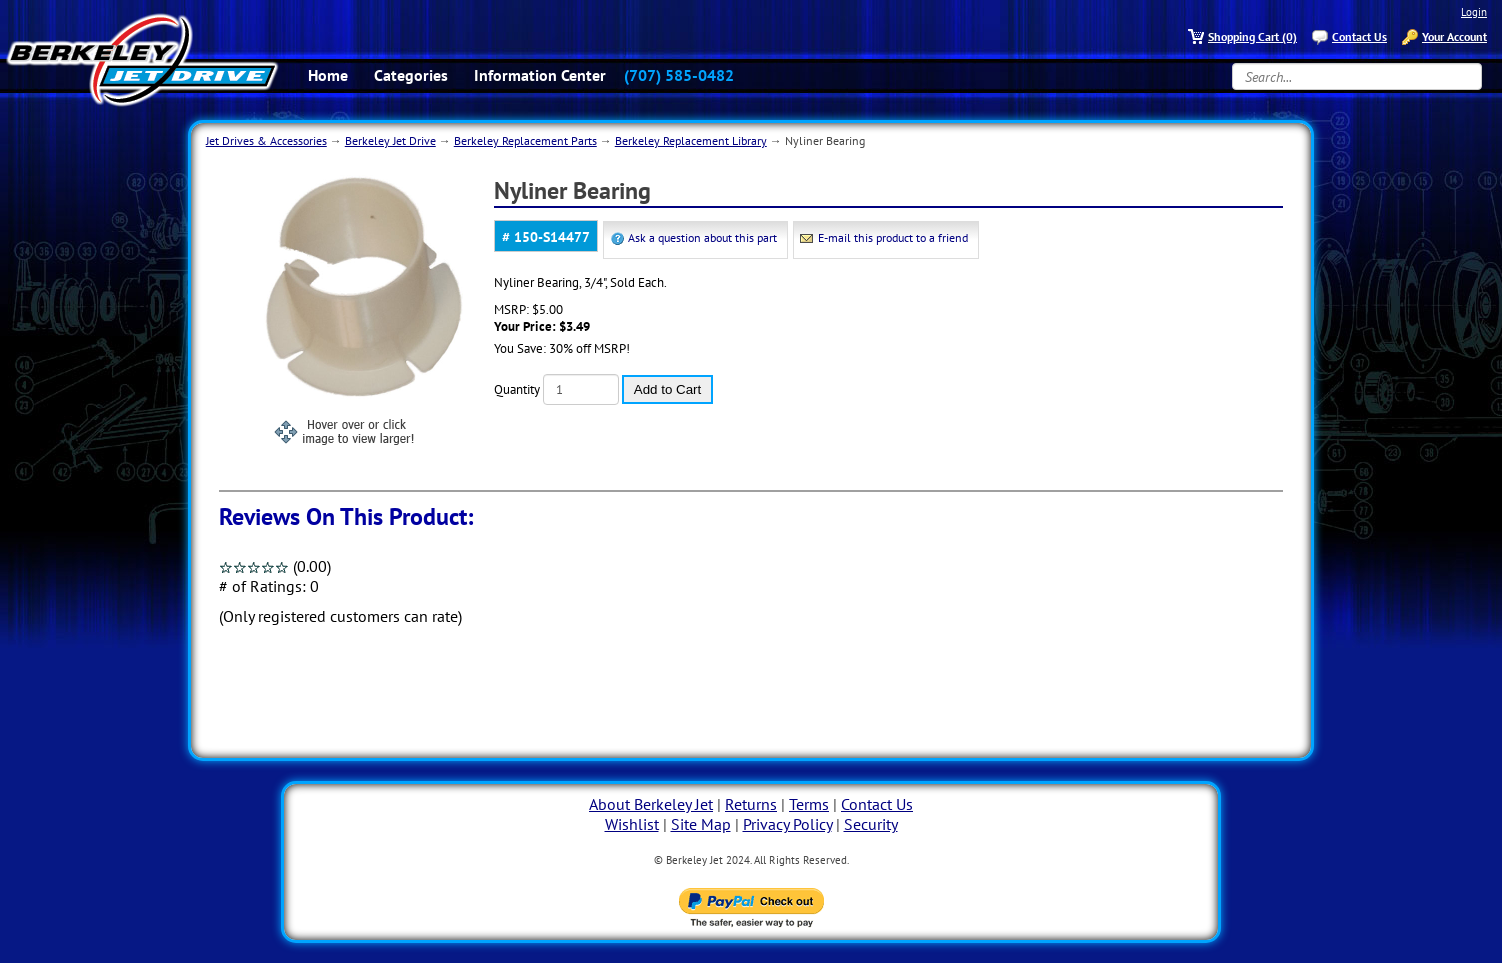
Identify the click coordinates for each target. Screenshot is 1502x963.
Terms (809, 804)
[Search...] (1357, 76)
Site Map (701, 824)
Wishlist (632, 824)
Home (328, 75)
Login (1474, 12)
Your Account (1454, 36)
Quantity (517, 389)
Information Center (540, 75)
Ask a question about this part (702, 237)
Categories (411, 75)
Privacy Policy (787, 824)
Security (871, 824)
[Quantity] (581, 389)
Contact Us (1359, 36)
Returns (751, 804)
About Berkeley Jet (651, 804)
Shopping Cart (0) (1252, 36)
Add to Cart (667, 389)
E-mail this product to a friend (893, 237)
